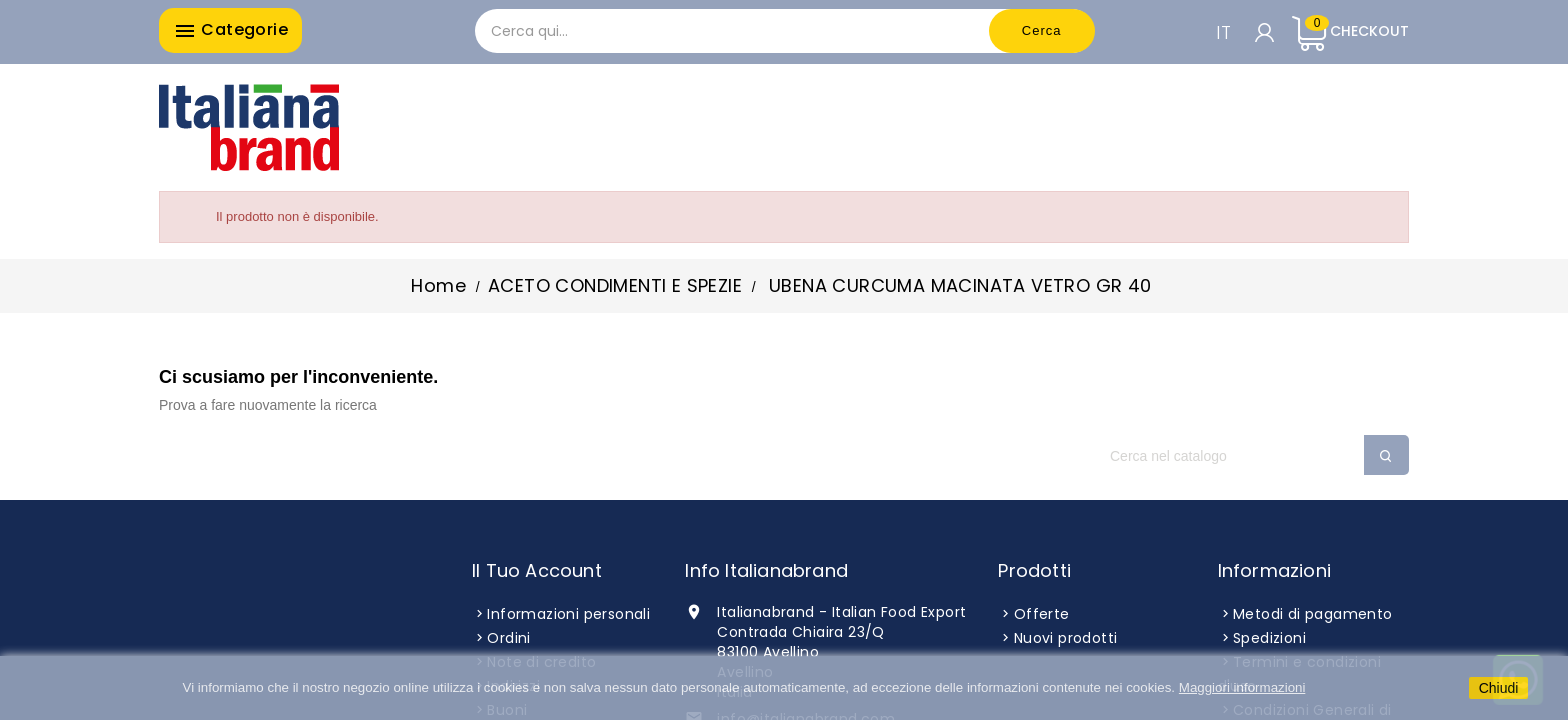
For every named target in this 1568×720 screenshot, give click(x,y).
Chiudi (1499, 688)
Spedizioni (1269, 638)
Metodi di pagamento (1313, 614)
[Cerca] (1249, 456)
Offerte (1042, 614)
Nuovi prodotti (1066, 638)
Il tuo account (537, 570)
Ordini (508, 638)
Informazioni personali (568, 614)
